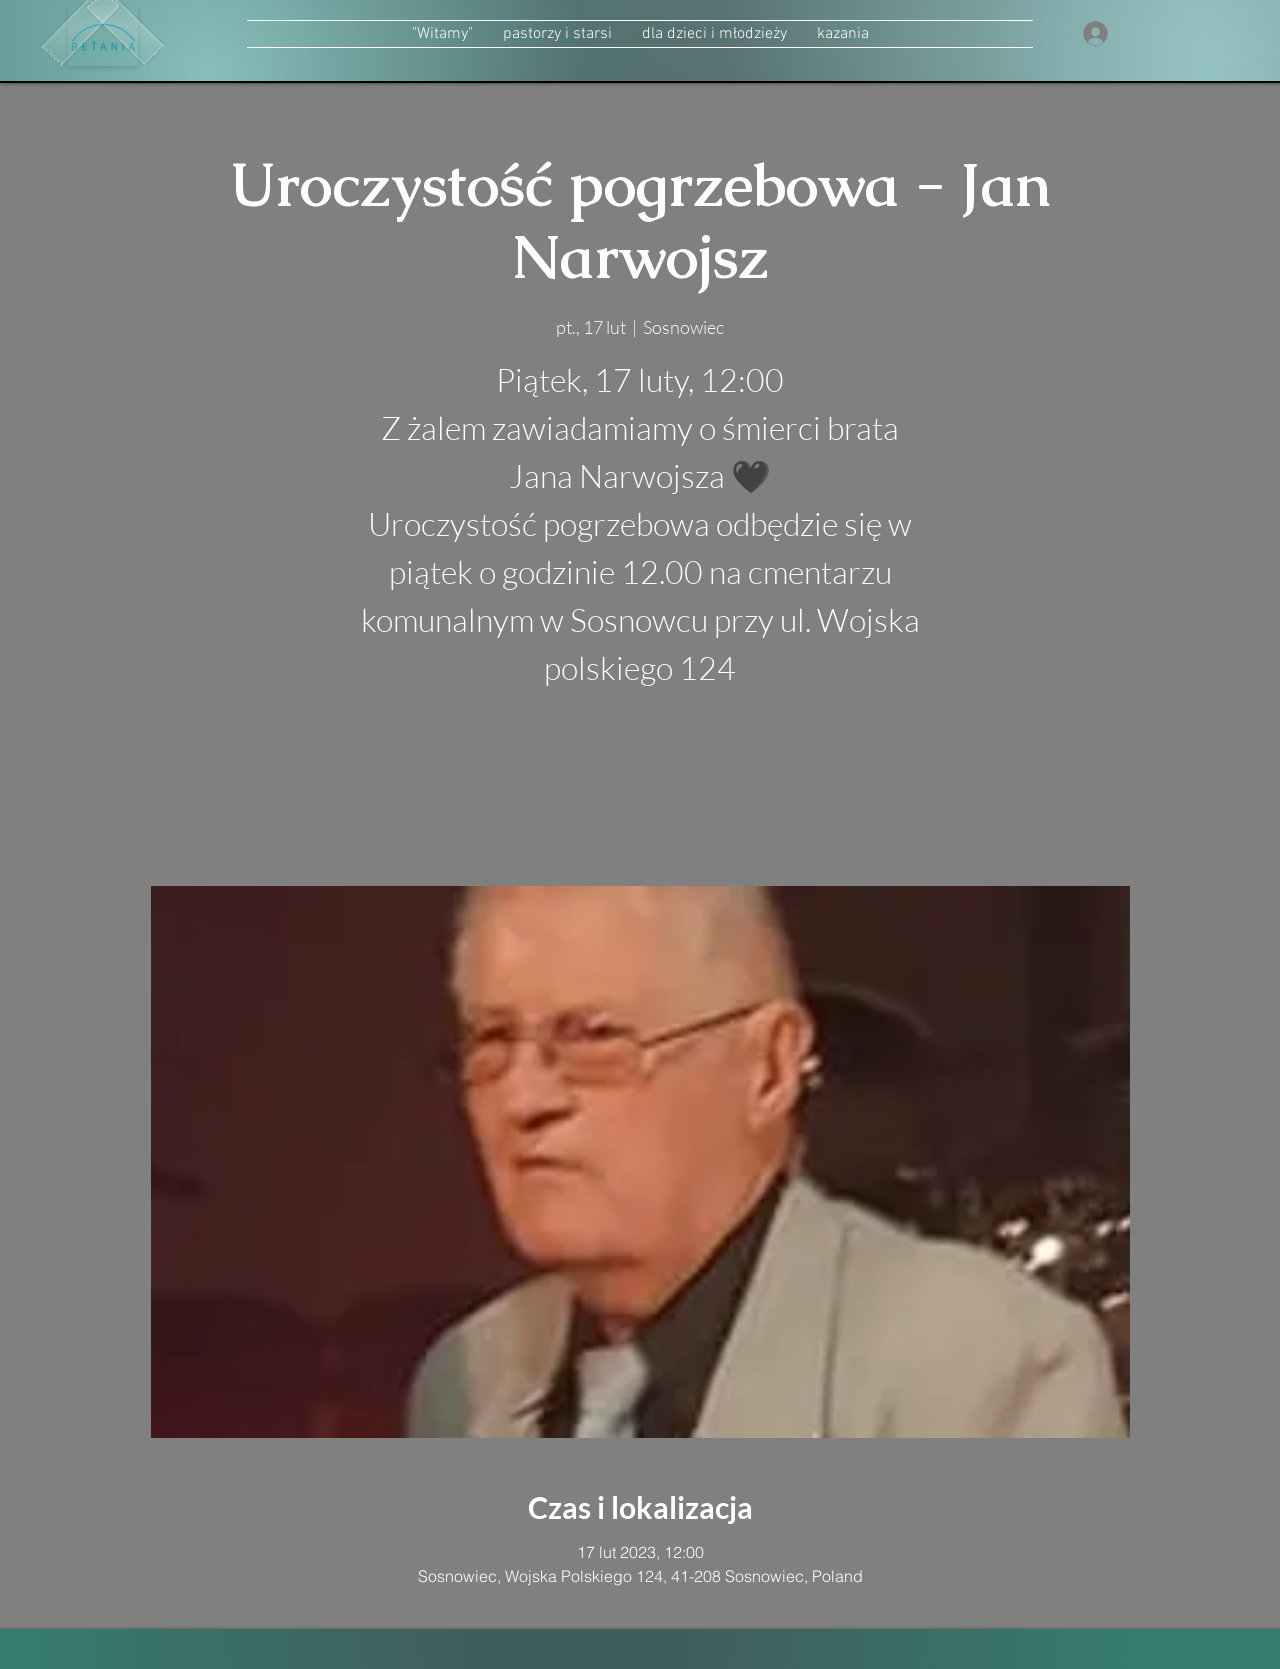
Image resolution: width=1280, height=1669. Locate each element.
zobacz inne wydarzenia (640, 791)
